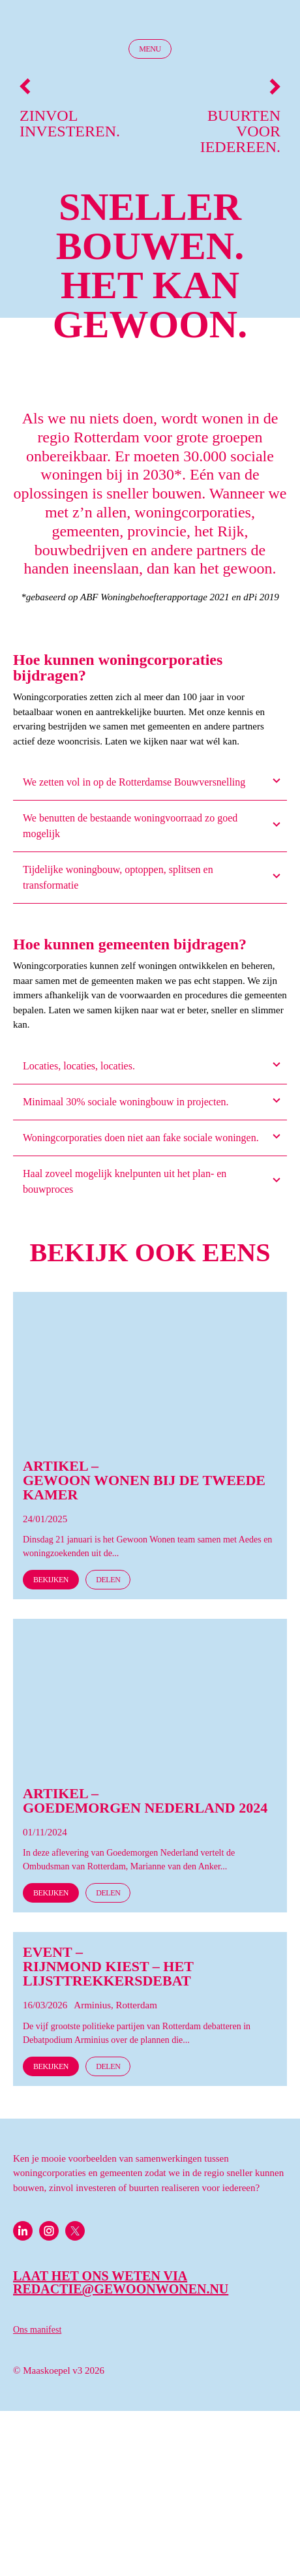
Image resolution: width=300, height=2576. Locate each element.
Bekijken (50, 1579)
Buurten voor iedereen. (240, 116)
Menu (150, 49)
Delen (108, 1579)
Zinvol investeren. (70, 109)
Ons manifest (37, 2330)
